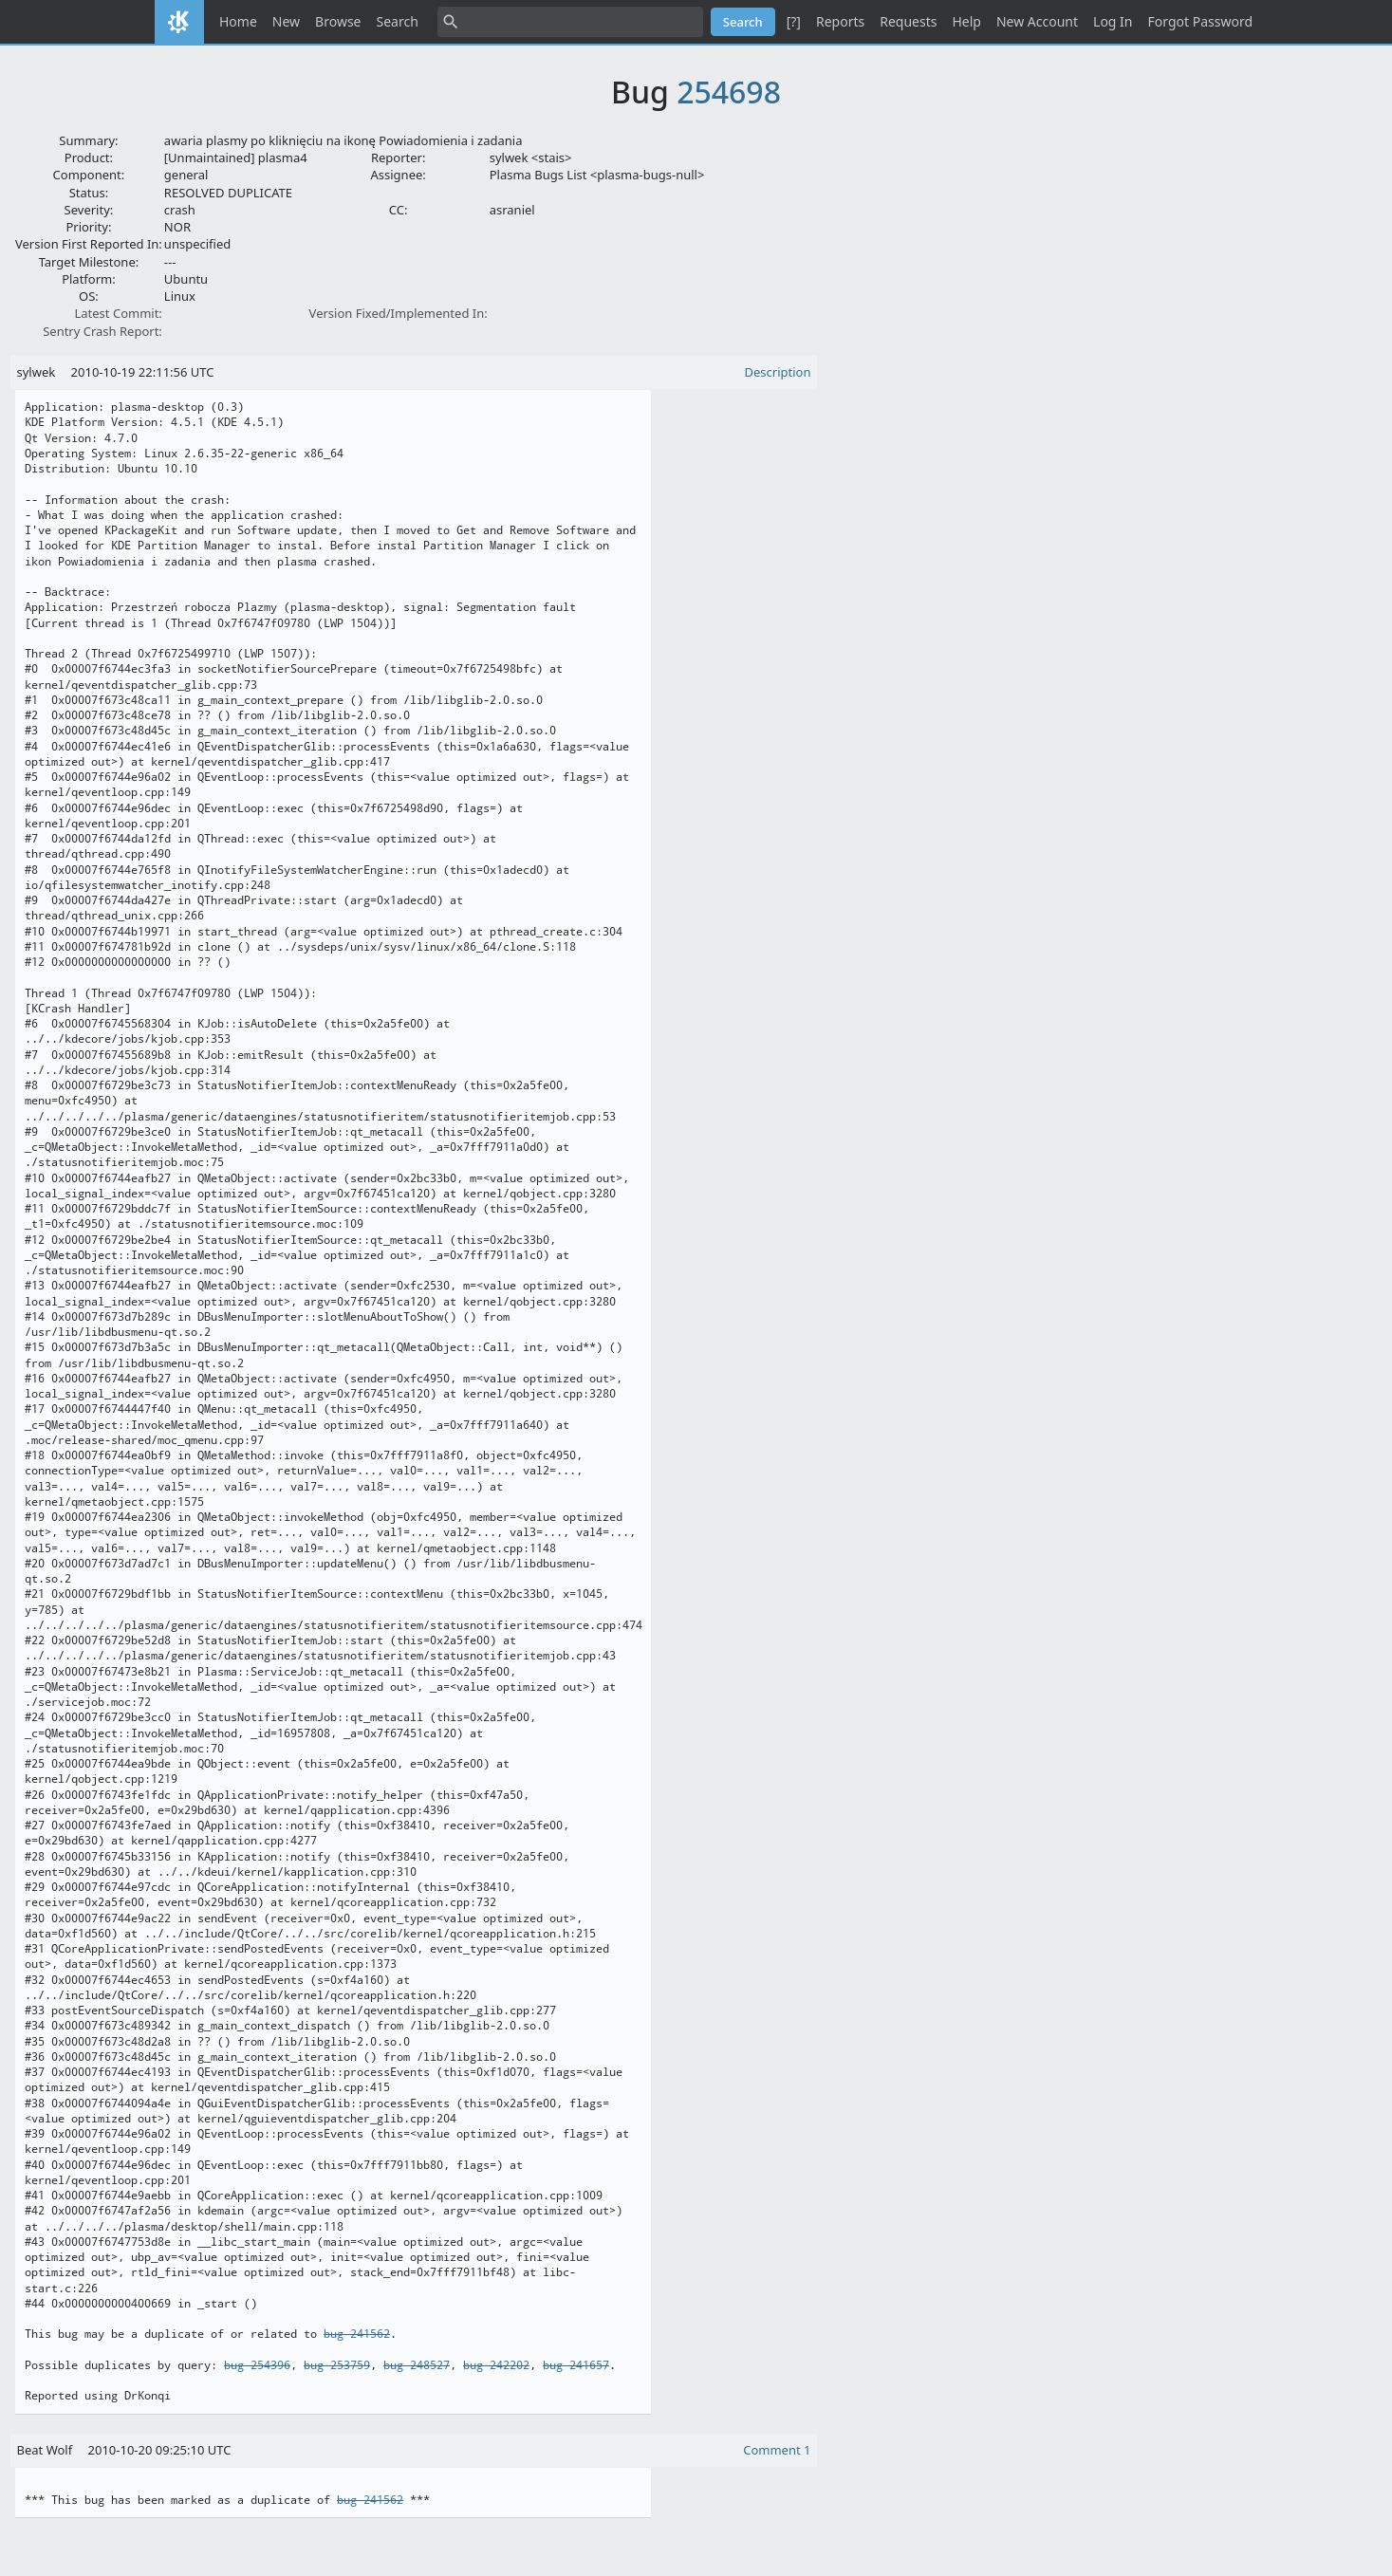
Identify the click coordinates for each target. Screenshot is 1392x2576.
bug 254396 (257, 2365)
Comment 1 (776, 2449)
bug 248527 (416, 2365)
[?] (794, 21)
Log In (1112, 21)
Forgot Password (1200, 21)
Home (238, 21)
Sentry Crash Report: (102, 331)
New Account (1037, 21)
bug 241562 (357, 2334)
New (286, 21)
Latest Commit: (117, 313)
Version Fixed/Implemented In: (398, 313)
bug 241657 (576, 2365)
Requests (908, 21)
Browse (338, 21)
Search (397, 21)
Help (966, 21)
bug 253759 (337, 2365)
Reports (840, 21)
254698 (729, 91)
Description (778, 371)
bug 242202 (496, 2365)
